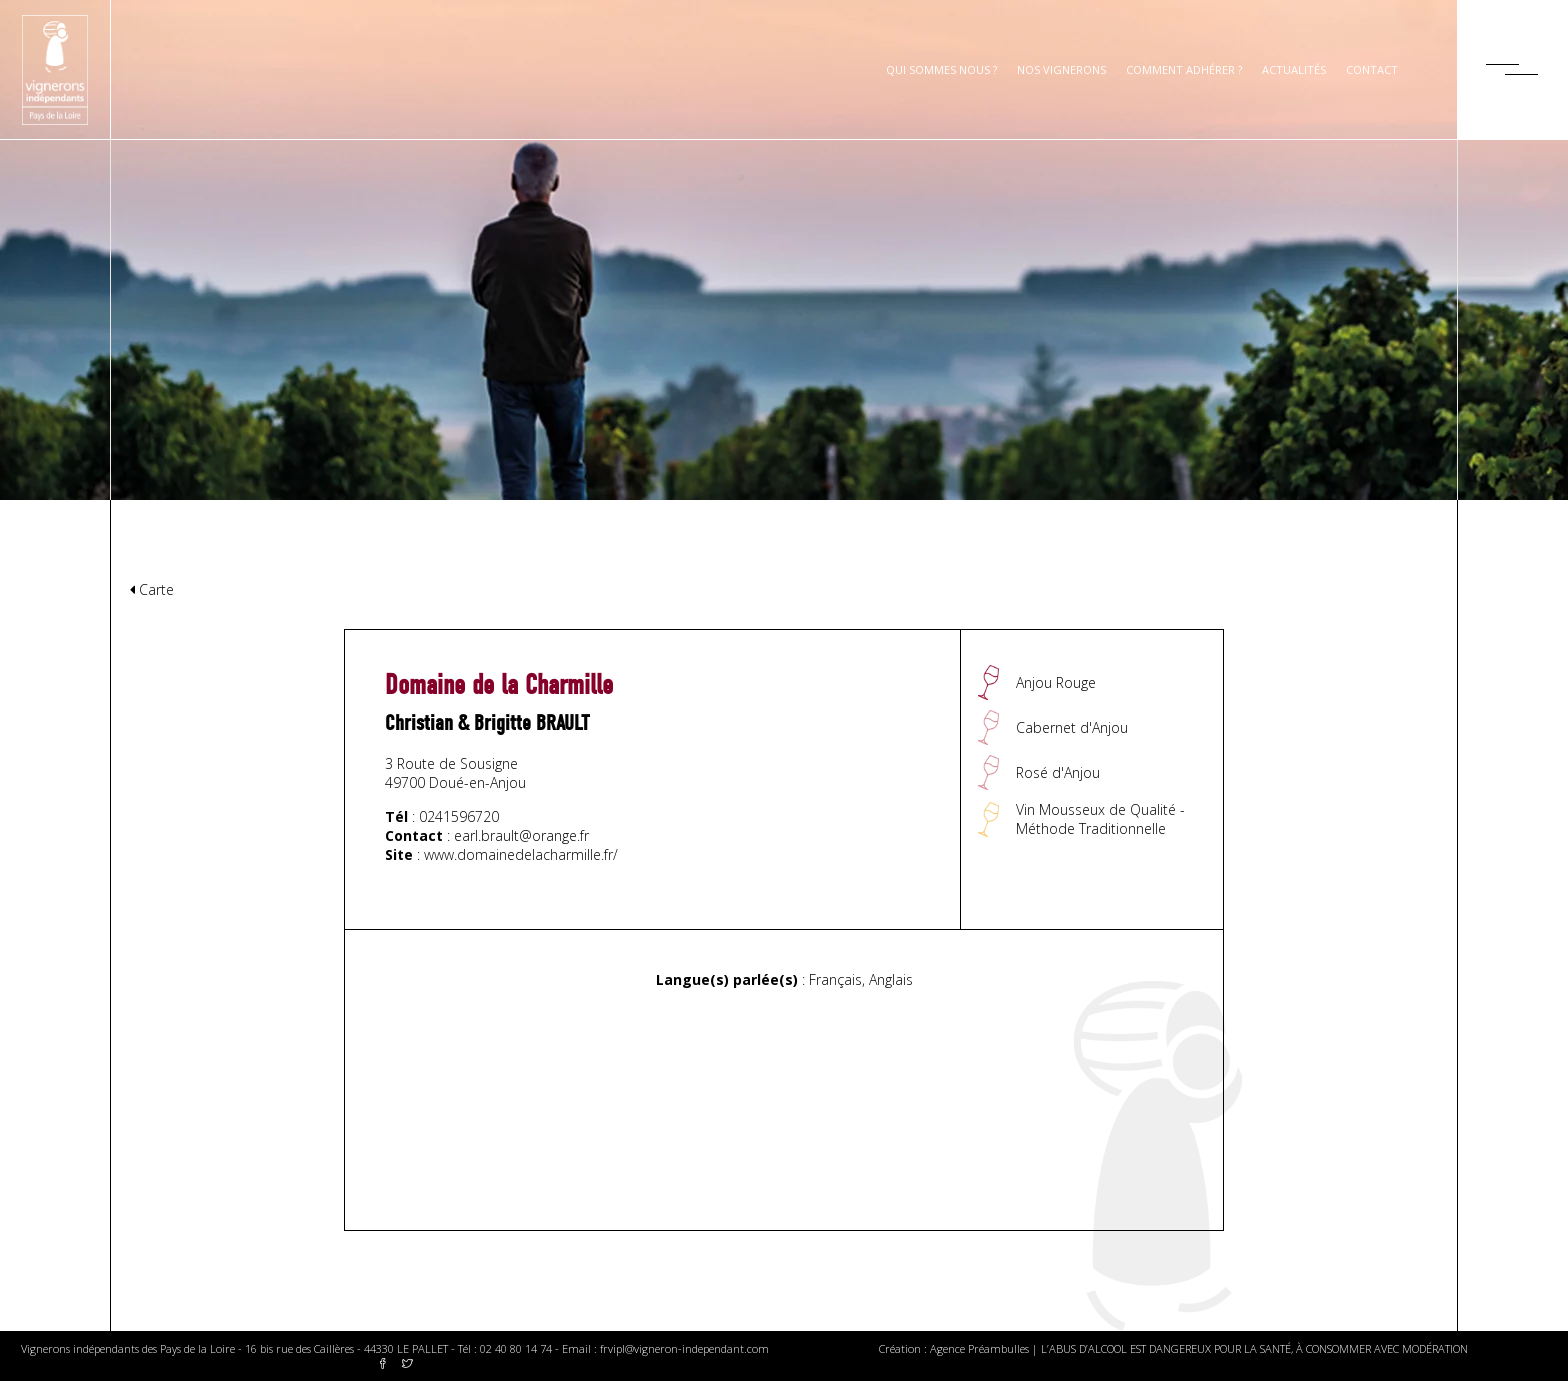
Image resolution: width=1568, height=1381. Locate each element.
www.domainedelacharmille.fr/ (521, 854)
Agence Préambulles (979, 1348)
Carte (152, 589)
